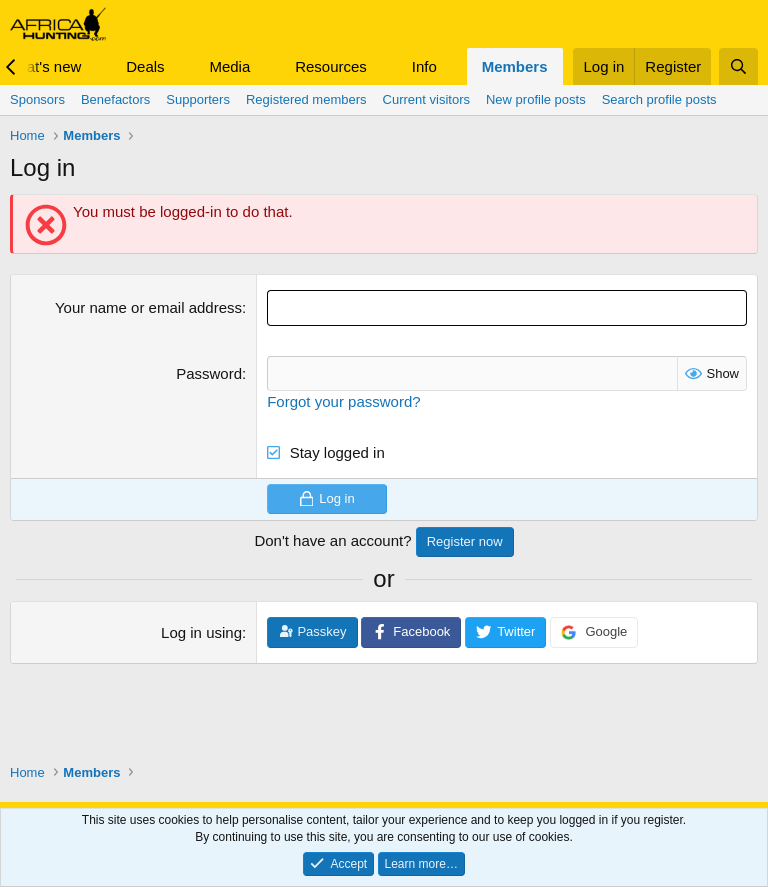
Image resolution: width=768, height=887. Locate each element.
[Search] (738, 66)
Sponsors (37, 99)
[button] (97, 66)
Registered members (306, 99)
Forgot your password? (343, 400)
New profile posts (536, 99)
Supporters (198, 99)
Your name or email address (148, 307)
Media (229, 66)
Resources (331, 66)
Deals (145, 66)
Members (515, 66)
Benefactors (115, 99)
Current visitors (426, 99)
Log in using (201, 632)
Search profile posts (659, 99)
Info (424, 66)
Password (209, 372)
